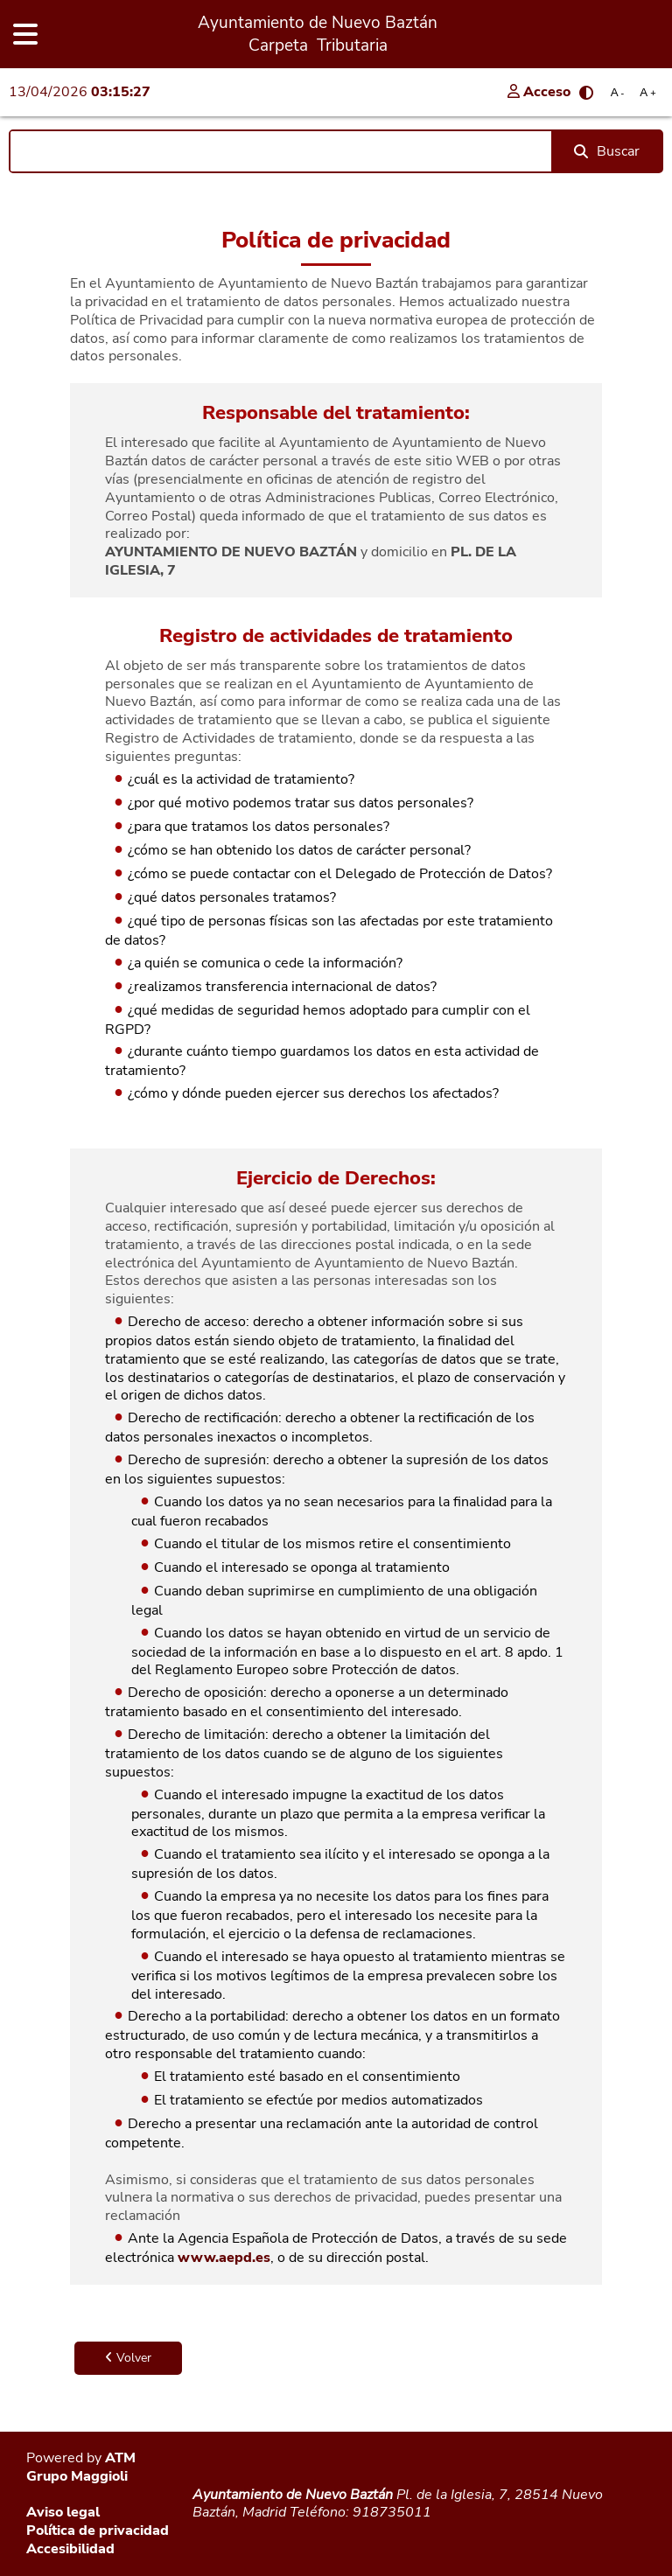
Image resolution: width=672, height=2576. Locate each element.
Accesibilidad (70, 2549)
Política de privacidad (97, 2530)
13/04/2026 (79, 91)
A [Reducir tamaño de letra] (618, 92)
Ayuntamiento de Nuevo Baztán (292, 2494)
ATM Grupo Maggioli (81, 2467)
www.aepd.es (224, 2257)
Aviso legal (63, 2512)
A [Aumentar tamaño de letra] (647, 92)
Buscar (607, 151)
